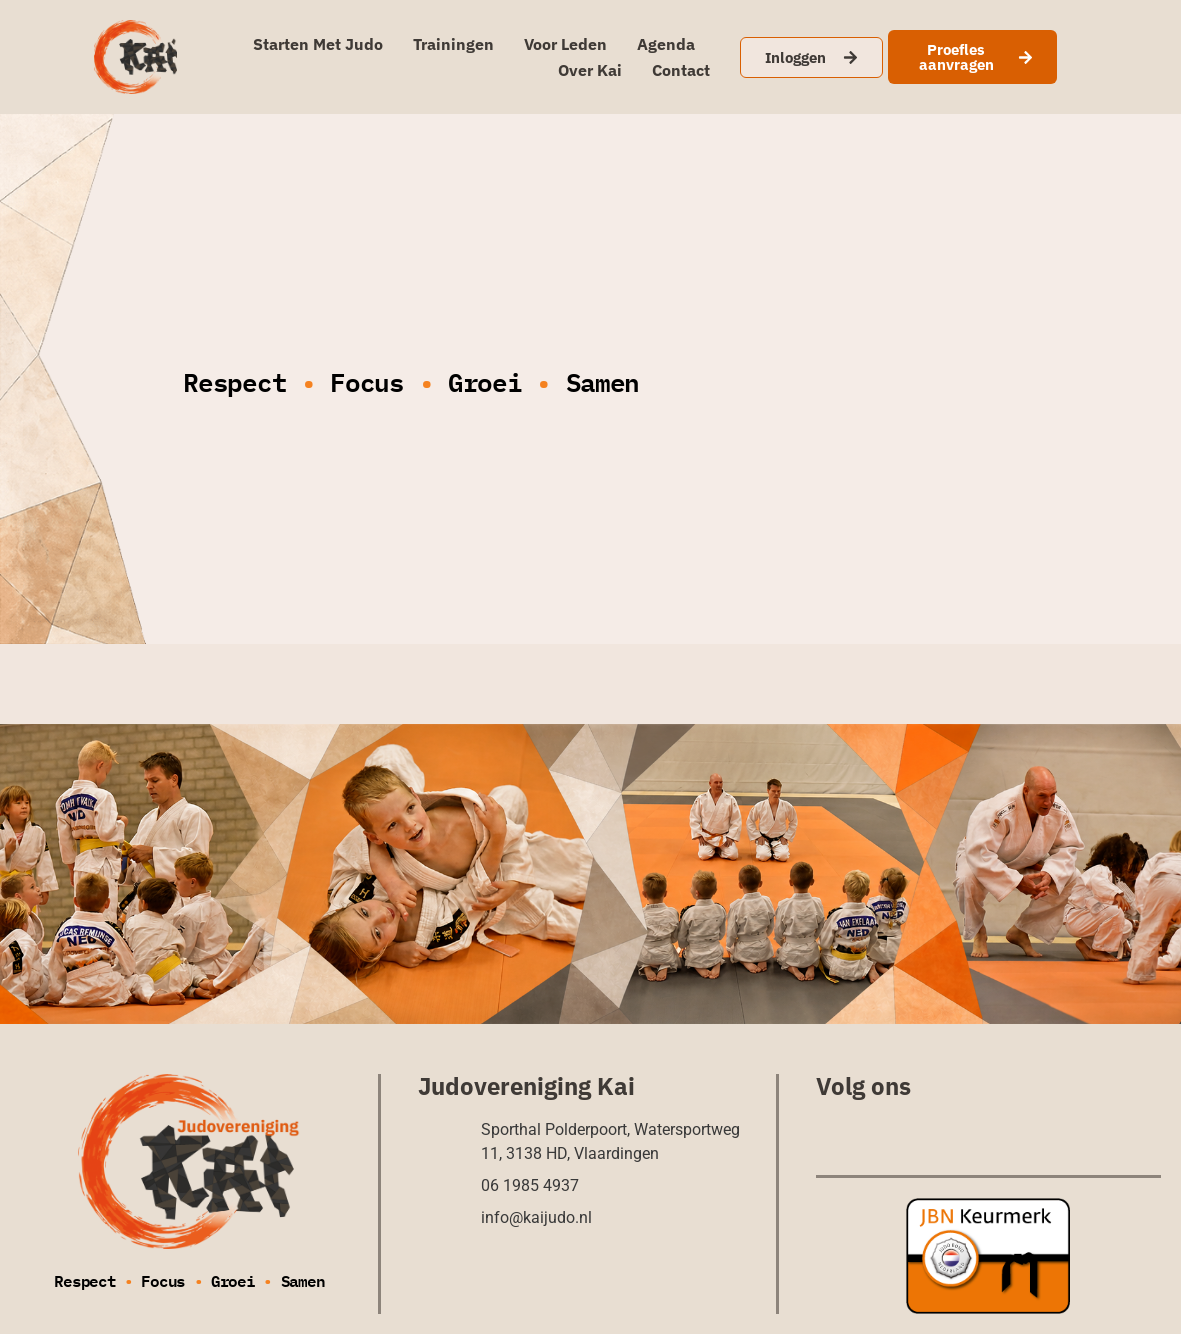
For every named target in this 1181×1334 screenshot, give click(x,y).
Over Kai (590, 70)
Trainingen (453, 44)
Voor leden (565, 44)
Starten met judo (318, 44)
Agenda (666, 44)
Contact (681, 70)
